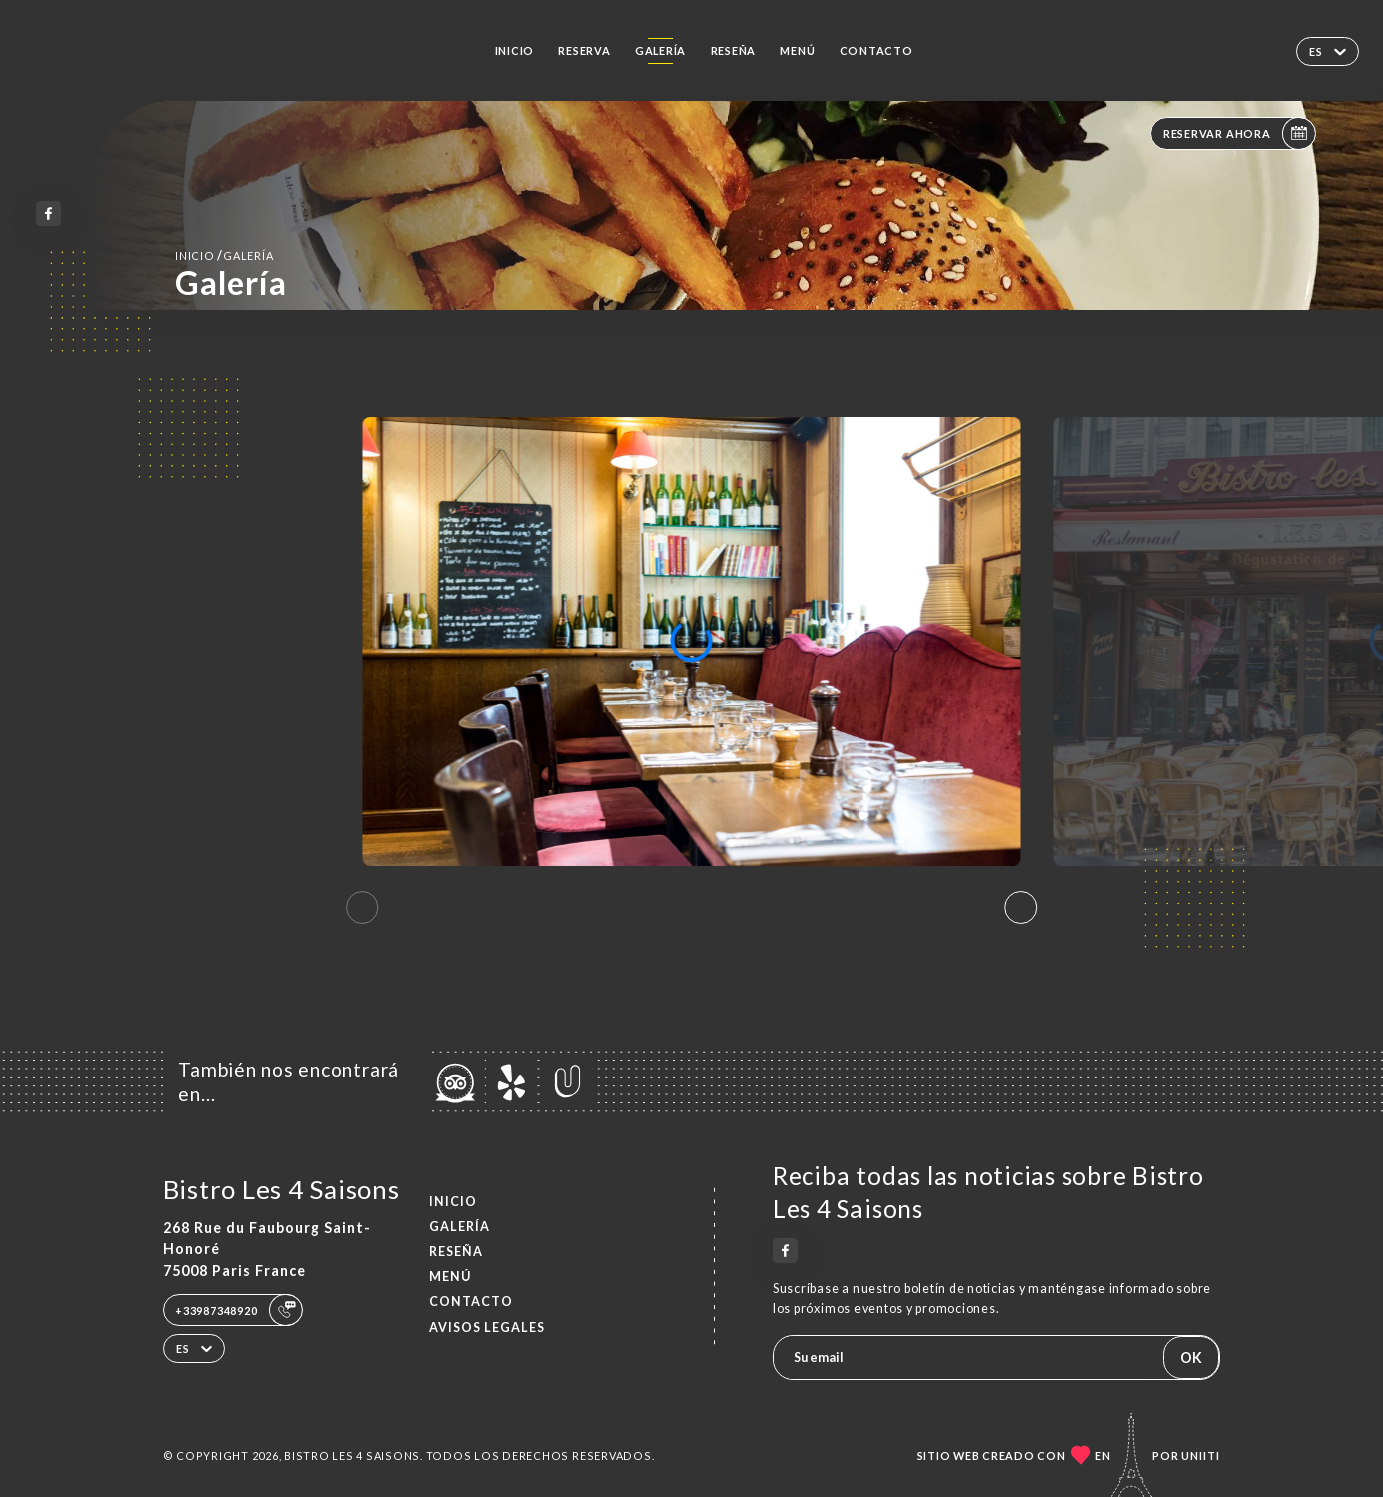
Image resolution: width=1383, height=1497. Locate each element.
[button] (1021, 908)
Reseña (734, 50)
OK (1191, 1357)
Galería (660, 50)
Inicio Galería (224, 255)
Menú (797, 50)
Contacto (876, 50)
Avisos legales (487, 1327)
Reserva (584, 50)
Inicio (515, 50)
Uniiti (1200, 1455)
